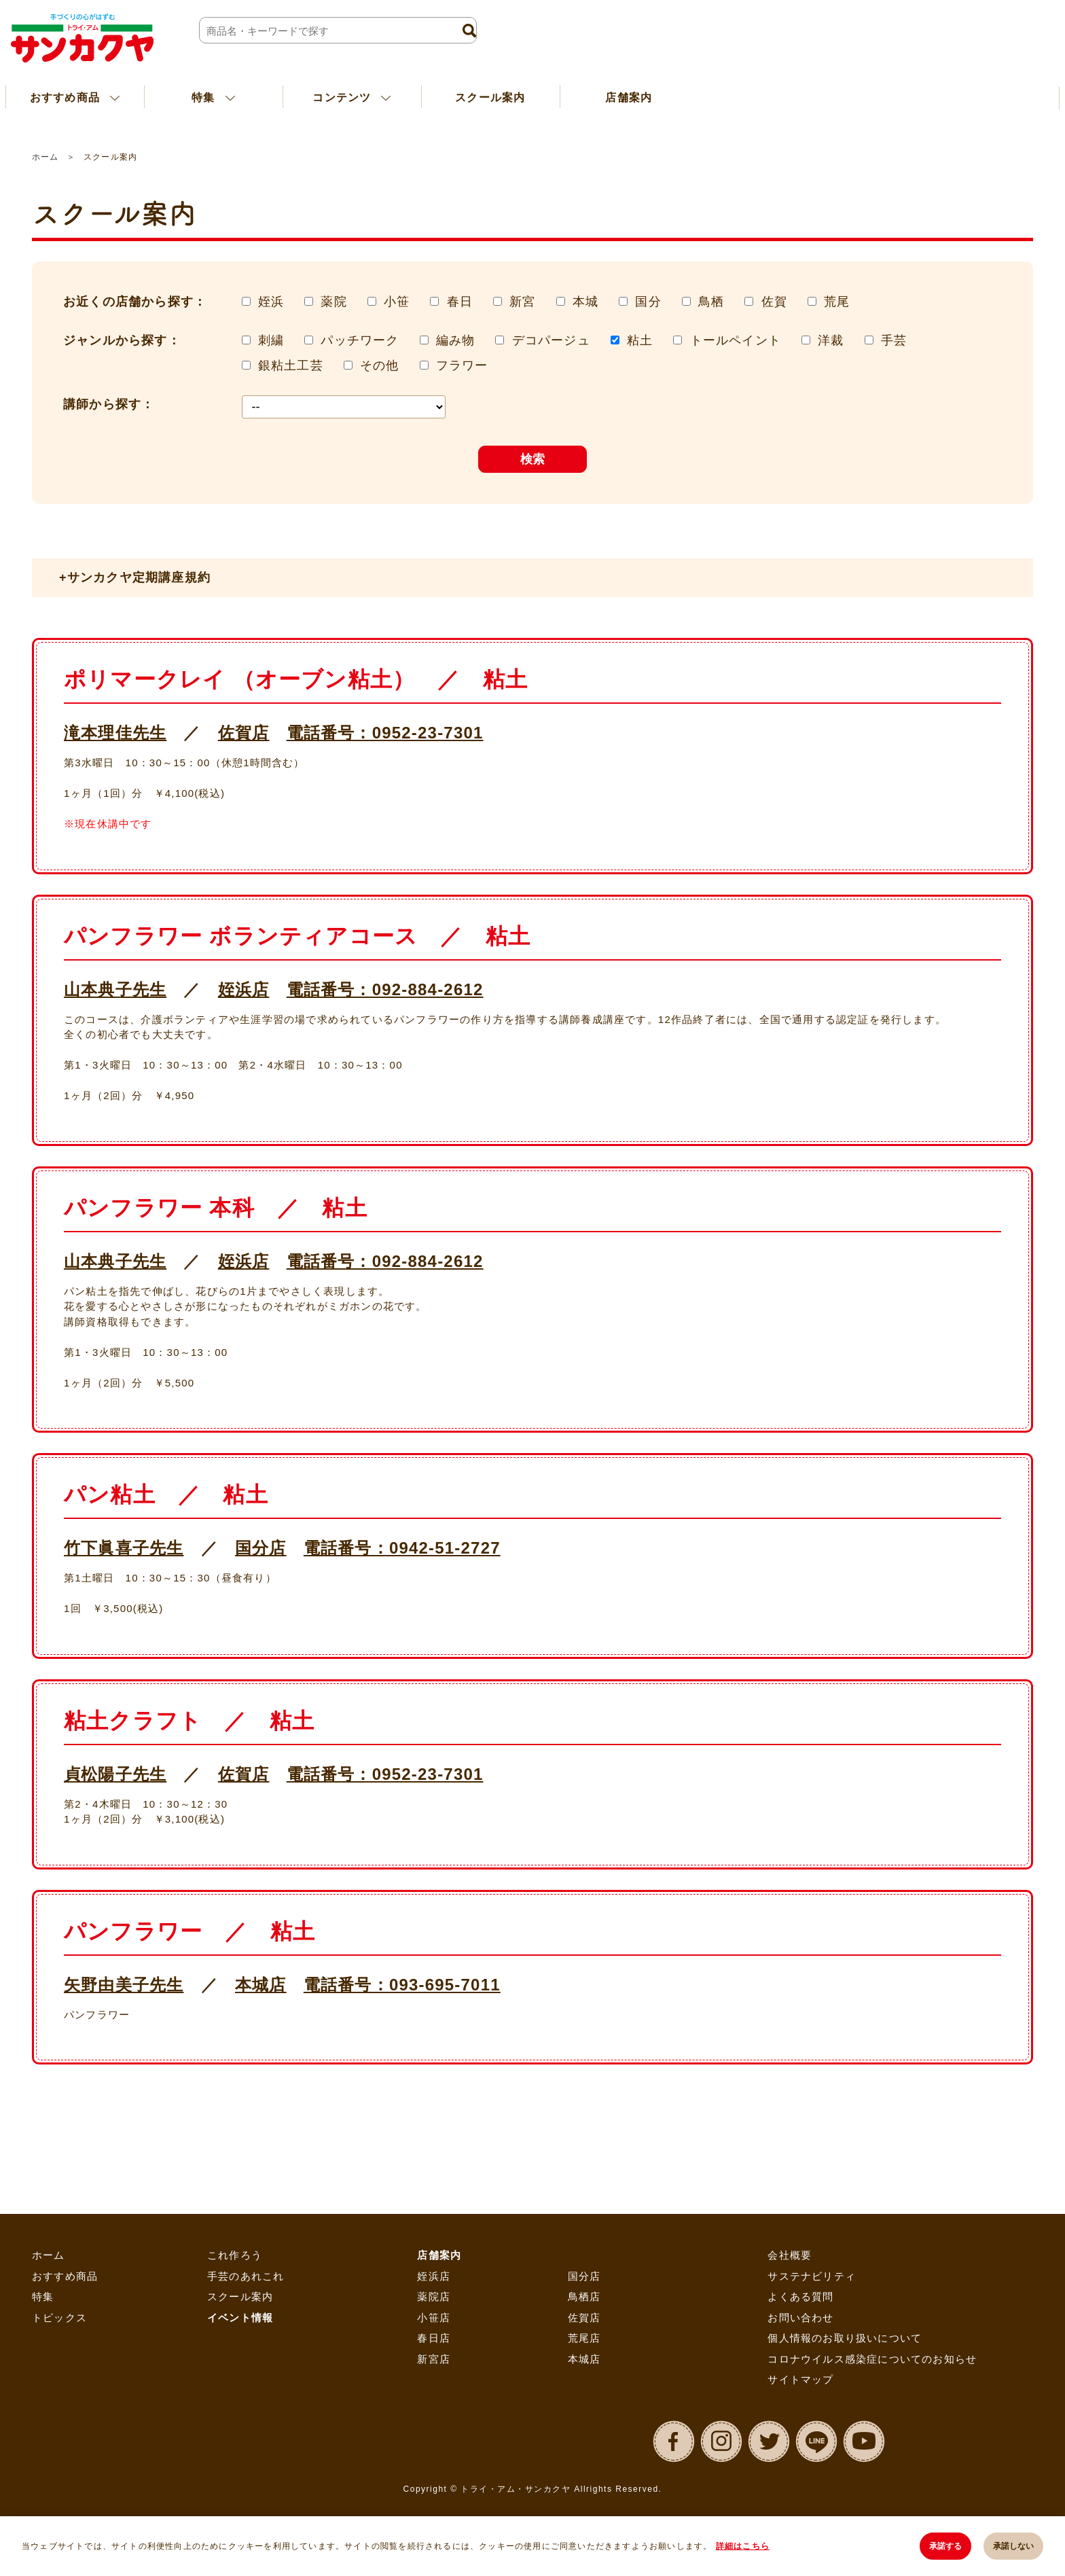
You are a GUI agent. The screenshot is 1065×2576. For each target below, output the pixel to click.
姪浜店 (244, 989)
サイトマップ (800, 2379)
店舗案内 (628, 97)
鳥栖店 (584, 2296)
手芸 (894, 340)
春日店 (433, 2338)
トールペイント (735, 340)
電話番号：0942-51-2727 (402, 1548)
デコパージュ (551, 340)
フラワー (462, 365)
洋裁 (831, 340)
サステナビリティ (812, 2276)
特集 (43, 2296)
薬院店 (433, 2296)
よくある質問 (800, 2296)
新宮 (522, 301)
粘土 (640, 340)
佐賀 (774, 301)
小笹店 (433, 2317)
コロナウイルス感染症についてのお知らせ (872, 2359)
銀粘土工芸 (290, 365)
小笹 (397, 301)
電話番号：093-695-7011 (402, 1984)
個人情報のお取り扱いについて (845, 2338)
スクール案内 (490, 97)
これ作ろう (234, 2255)
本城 (585, 301)
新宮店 (433, 2359)
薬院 (333, 301)
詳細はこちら (743, 2546)
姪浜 (271, 301)
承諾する (945, 2546)
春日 (460, 301)
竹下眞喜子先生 (123, 1548)
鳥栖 (711, 301)
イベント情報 (240, 2317)
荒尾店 (584, 2338)
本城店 (261, 1984)
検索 (532, 459)
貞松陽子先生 (115, 1774)
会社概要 (790, 2255)
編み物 (455, 340)
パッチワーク (360, 340)
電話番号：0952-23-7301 (385, 732)
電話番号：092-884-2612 (385, 989)
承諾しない (1013, 2546)
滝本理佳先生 (115, 732)
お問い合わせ (800, 2317)
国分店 (261, 1548)
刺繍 (271, 340)
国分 (648, 301)
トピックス (59, 2317)
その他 (379, 365)
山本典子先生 (115, 989)
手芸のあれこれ (245, 2276)
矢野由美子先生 (123, 1984)
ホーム (45, 157)
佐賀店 (244, 732)
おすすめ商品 (65, 2276)
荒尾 (837, 301)
